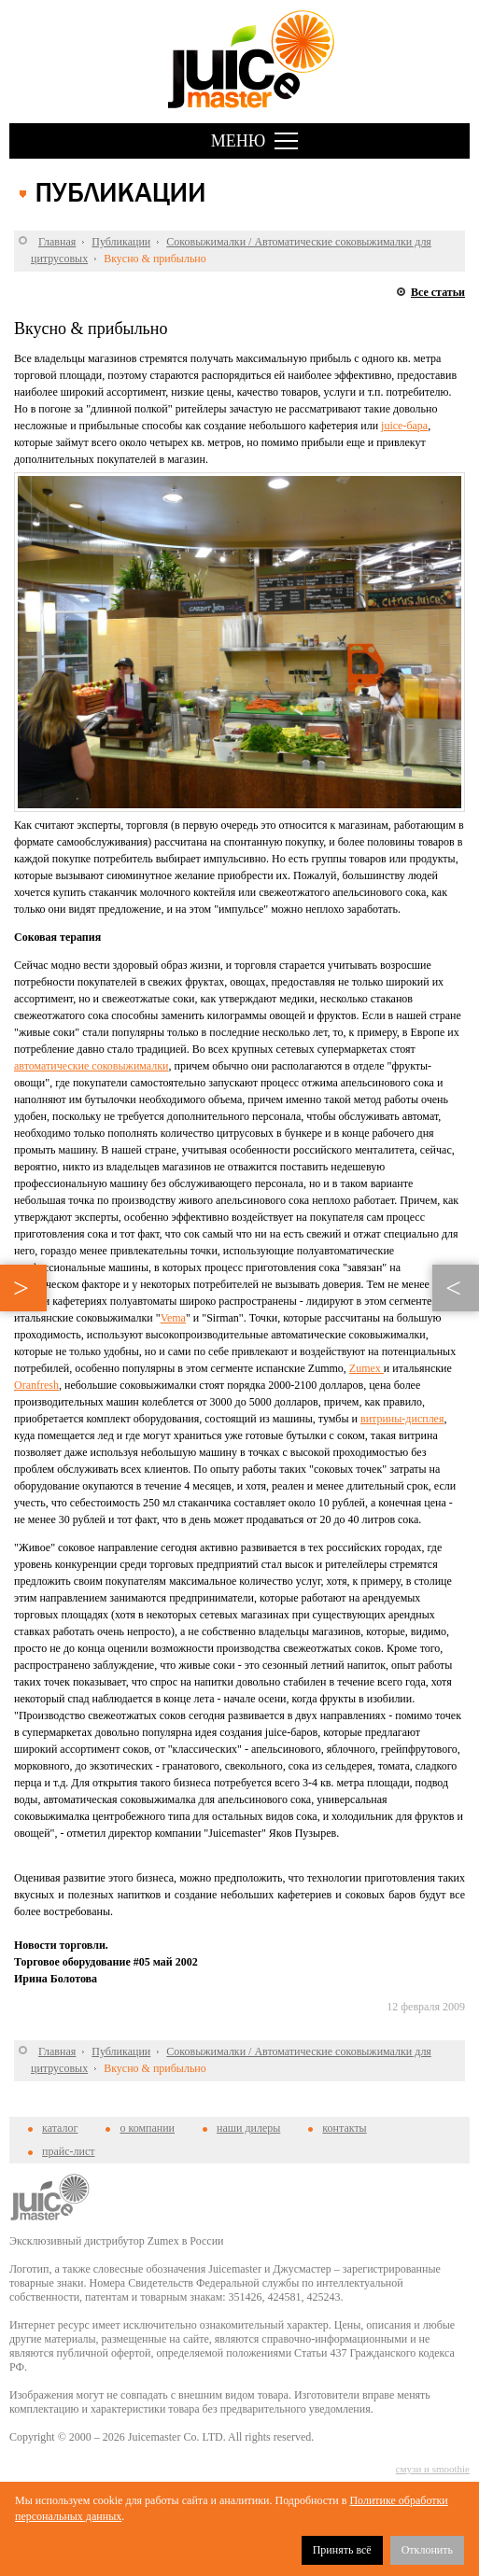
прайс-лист (68, 2151)
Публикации (121, 241)
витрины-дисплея (402, 1418)
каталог (59, 2128)
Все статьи (438, 292)
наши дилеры (248, 2128)
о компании (147, 2128)
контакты (344, 2128)
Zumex (366, 1368)
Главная (57, 241)
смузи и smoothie (433, 2468)
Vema (173, 1317)
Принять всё (342, 2549)
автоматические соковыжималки (91, 1065)
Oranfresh (36, 1385)
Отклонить (427, 2549)
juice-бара (404, 425)
